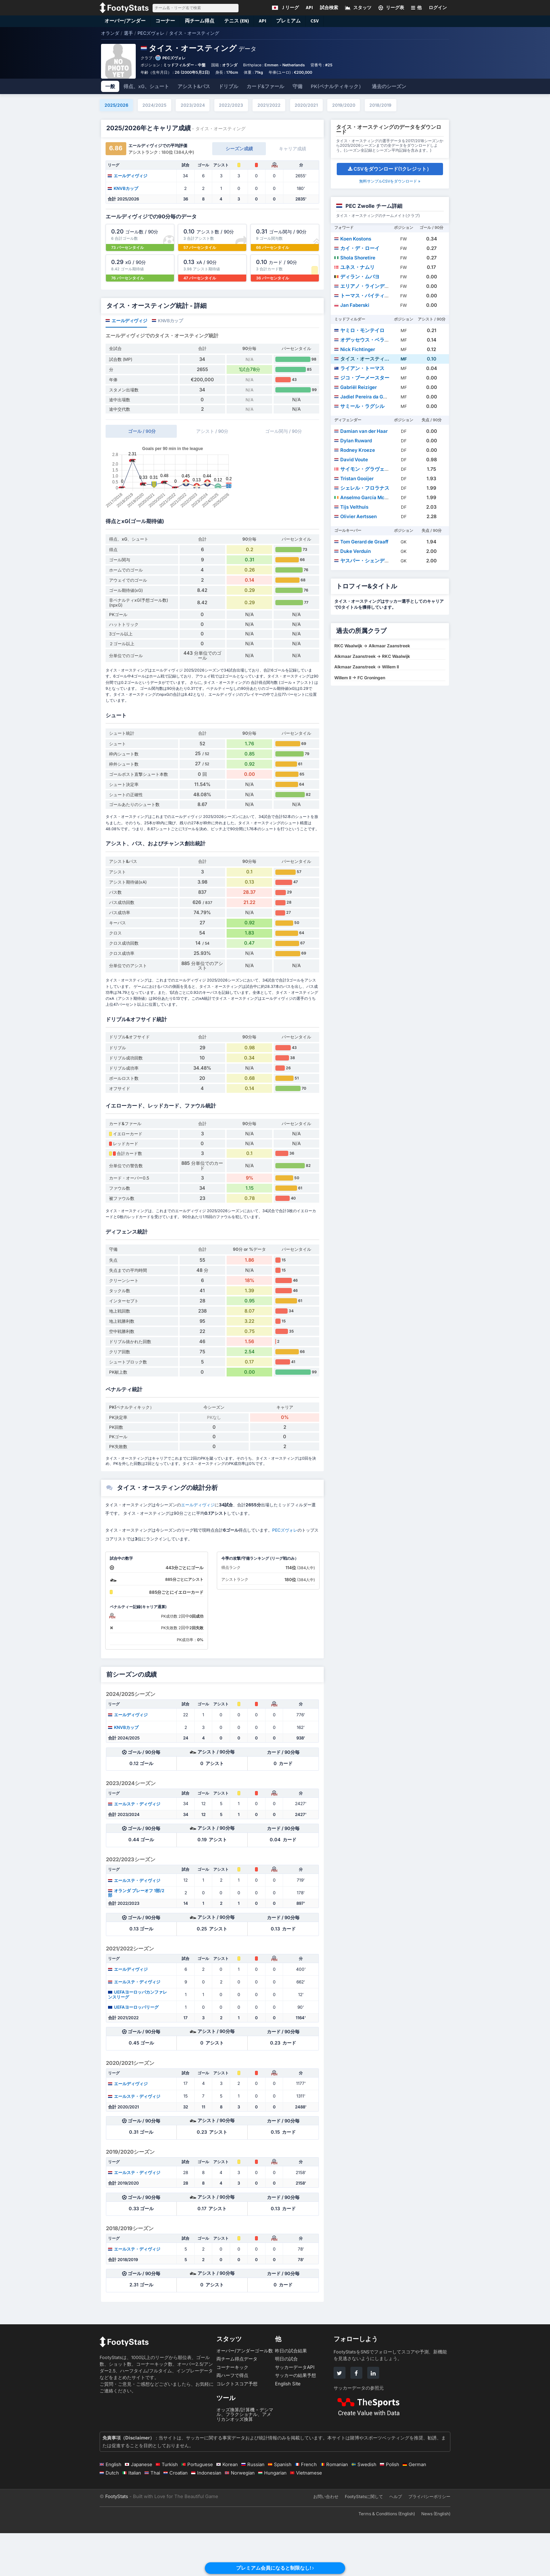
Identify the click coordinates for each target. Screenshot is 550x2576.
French (306, 2507)
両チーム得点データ (236, 2401)
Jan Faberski (351, 305)
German (414, 2507)
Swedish (363, 2507)
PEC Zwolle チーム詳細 (374, 206)
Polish (389, 2507)
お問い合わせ (325, 2539)
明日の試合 (286, 2401)
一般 (110, 86)
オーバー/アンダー (125, 21)
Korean (227, 2507)
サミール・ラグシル (359, 406)
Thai (152, 2515)
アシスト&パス (193, 86)
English (110, 2507)
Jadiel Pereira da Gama (363, 396)
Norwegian (240, 2515)
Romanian (334, 2507)
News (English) (435, 2556)
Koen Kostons (352, 239)
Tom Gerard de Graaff (361, 541)
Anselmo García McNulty (365, 497)
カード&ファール (265, 86)
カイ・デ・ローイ (357, 248)
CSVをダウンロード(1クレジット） (389, 169)
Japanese (138, 2507)
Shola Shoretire (354, 257)
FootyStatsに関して (364, 2539)
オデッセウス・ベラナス (364, 340)
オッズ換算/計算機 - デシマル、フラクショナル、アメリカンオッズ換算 (244, 2457)
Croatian (175, 2515)
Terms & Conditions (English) (386, 2556)
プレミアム (288, 21)
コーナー (165, 21)
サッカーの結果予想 (295, 2418)
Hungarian (272, 2515)
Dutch (109, 2515)
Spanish (279, 2507)
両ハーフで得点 (232, 2418)
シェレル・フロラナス (361, 488)
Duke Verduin (352, 551)
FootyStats (116, 2539)
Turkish (167, 2507)
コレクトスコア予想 (236, 2426)
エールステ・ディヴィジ (134, 1846)
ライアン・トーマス (359, 368)
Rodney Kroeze (354, 450)
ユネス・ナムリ (354, 267)
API (263, 21)
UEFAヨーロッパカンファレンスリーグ (137, 2037)
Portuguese (197, 2507)
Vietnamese (306, 2515)
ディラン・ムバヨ (357, 276)
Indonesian (206, 2515)
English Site (288, 2426)
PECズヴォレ (174, 58)
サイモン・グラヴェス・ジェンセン (376, 469)
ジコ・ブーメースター (361, 378)
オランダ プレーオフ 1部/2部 (136, 1936)
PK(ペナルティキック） (337, 86)
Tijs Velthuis (351, 507)
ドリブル (228, 86)
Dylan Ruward (353, 440)
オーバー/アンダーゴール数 (244, 2393)
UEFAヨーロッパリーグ (133, 2050)
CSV (315, 21)
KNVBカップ (123, 188)
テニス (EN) (236, 21)
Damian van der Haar (361, 431)
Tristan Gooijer (354, 478)
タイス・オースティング (364, 359)
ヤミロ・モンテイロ (359, 330)
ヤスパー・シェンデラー (364, 560)
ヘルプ (395, 2539)
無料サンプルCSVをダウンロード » (389, 181)
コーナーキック (232, 2410)
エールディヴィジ (127, 175)
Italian (131, 2515)
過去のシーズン (389, 86)
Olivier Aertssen (355, 516)
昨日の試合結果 (291, 2393)
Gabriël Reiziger (355, 387)
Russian (252, 2507)
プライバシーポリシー (429, 2539)
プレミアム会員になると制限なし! (275, 2568)
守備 (297, 86)
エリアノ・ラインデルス (364, 286)
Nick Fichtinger (354, 349)
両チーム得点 (199, 21)
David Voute (351, 459)
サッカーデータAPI (295, 2410)
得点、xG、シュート (146, 86)
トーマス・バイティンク (364, 295)
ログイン (438, 7)
